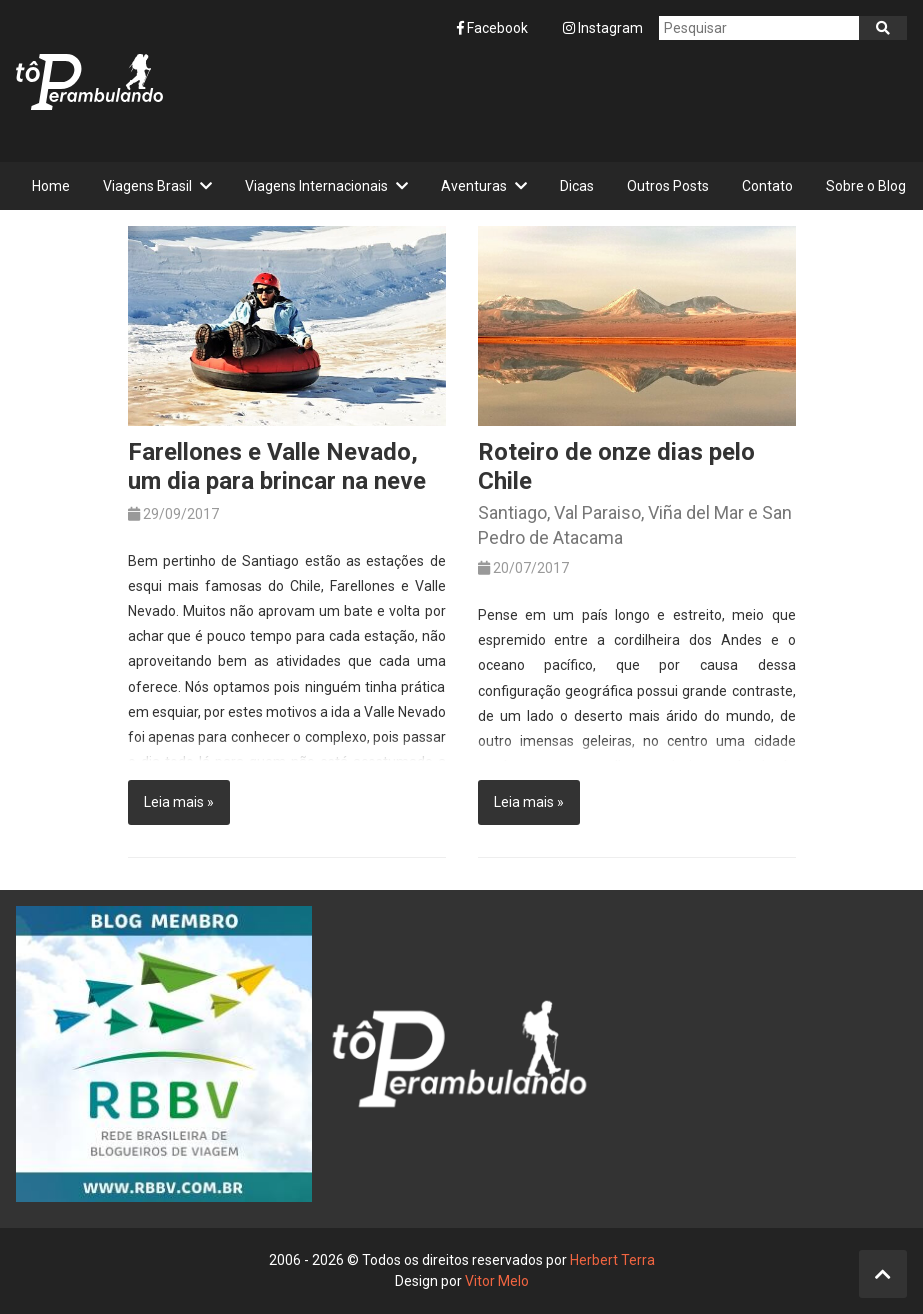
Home (51, 186)
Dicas (577, 186)
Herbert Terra (612, 1260)
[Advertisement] (543, 101)
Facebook (494, 28)
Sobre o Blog (866, 186)
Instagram (603, 28)
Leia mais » (179, 802)
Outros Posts (668, 186)
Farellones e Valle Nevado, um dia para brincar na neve (277, 466)
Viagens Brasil (147, 186)
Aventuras (474, 186)
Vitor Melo (497, 1281)
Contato (767, 186)
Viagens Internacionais (316, 186)
